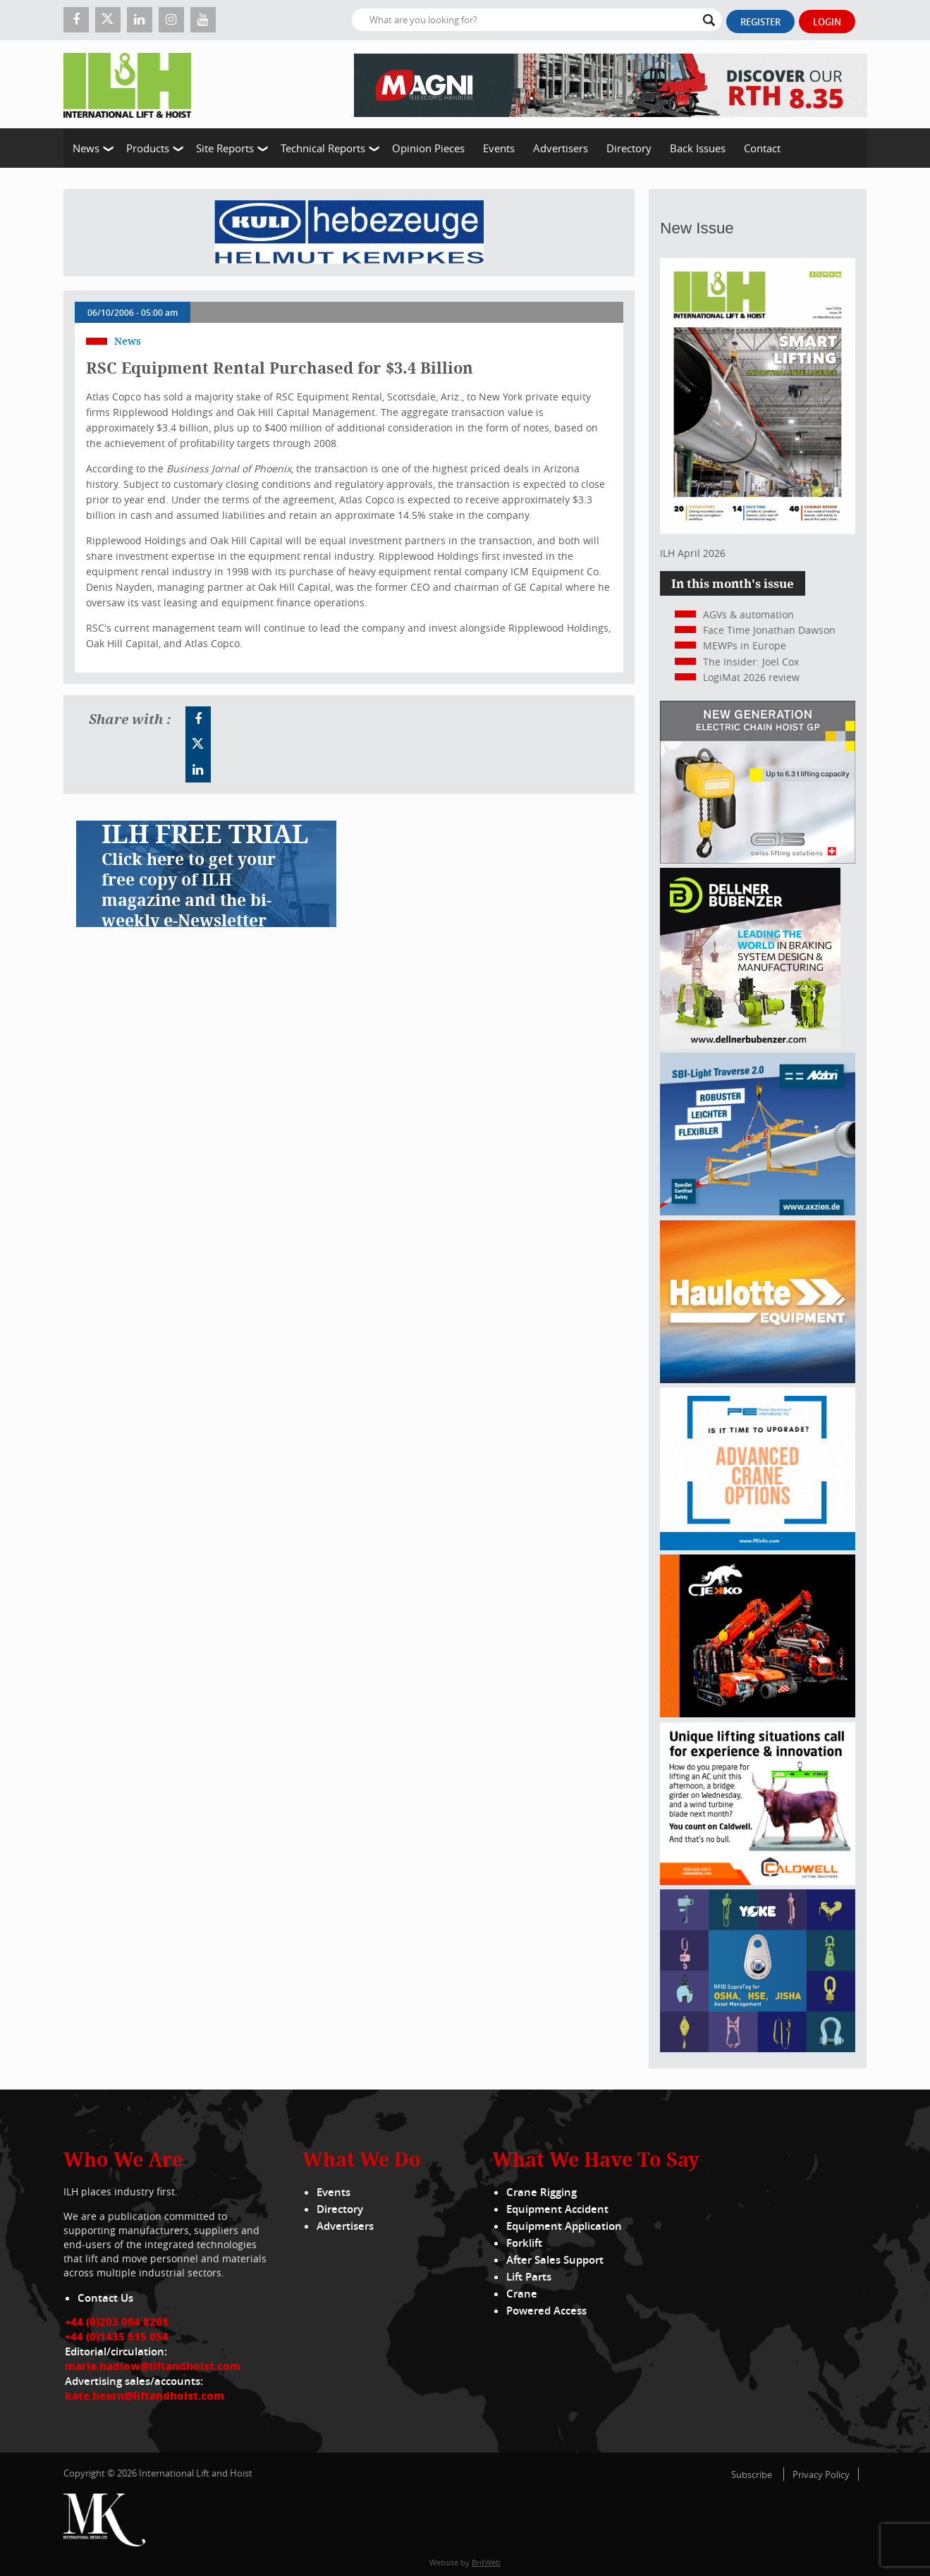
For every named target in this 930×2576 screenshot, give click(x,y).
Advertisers (560, 148)
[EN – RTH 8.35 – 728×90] (610, 84)
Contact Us (105, 2297)
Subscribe (751, 2474)
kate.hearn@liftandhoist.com (144, 2395)
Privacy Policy (821, 2474)
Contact (762, 148)
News (86, 148)
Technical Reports (323, 148)
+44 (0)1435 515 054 (117, 2336)
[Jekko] (757, 1713)
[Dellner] (750, 1044)
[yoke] (757, 2048)
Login (827, 22)
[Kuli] (349, 232)
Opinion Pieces (428, 148)
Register (760, 22)
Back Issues (698, 148)
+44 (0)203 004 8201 (117, 2321)
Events (499, 148)
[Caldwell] (757, 1881)
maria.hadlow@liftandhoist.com (152, 2366)
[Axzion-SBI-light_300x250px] (757, 1211)
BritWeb (486, 2562)
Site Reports (225, 148)
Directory (628, 148)
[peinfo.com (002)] (757, 1546)
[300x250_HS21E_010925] (757, 1379)
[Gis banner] (757, 859)
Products (147, 148)
